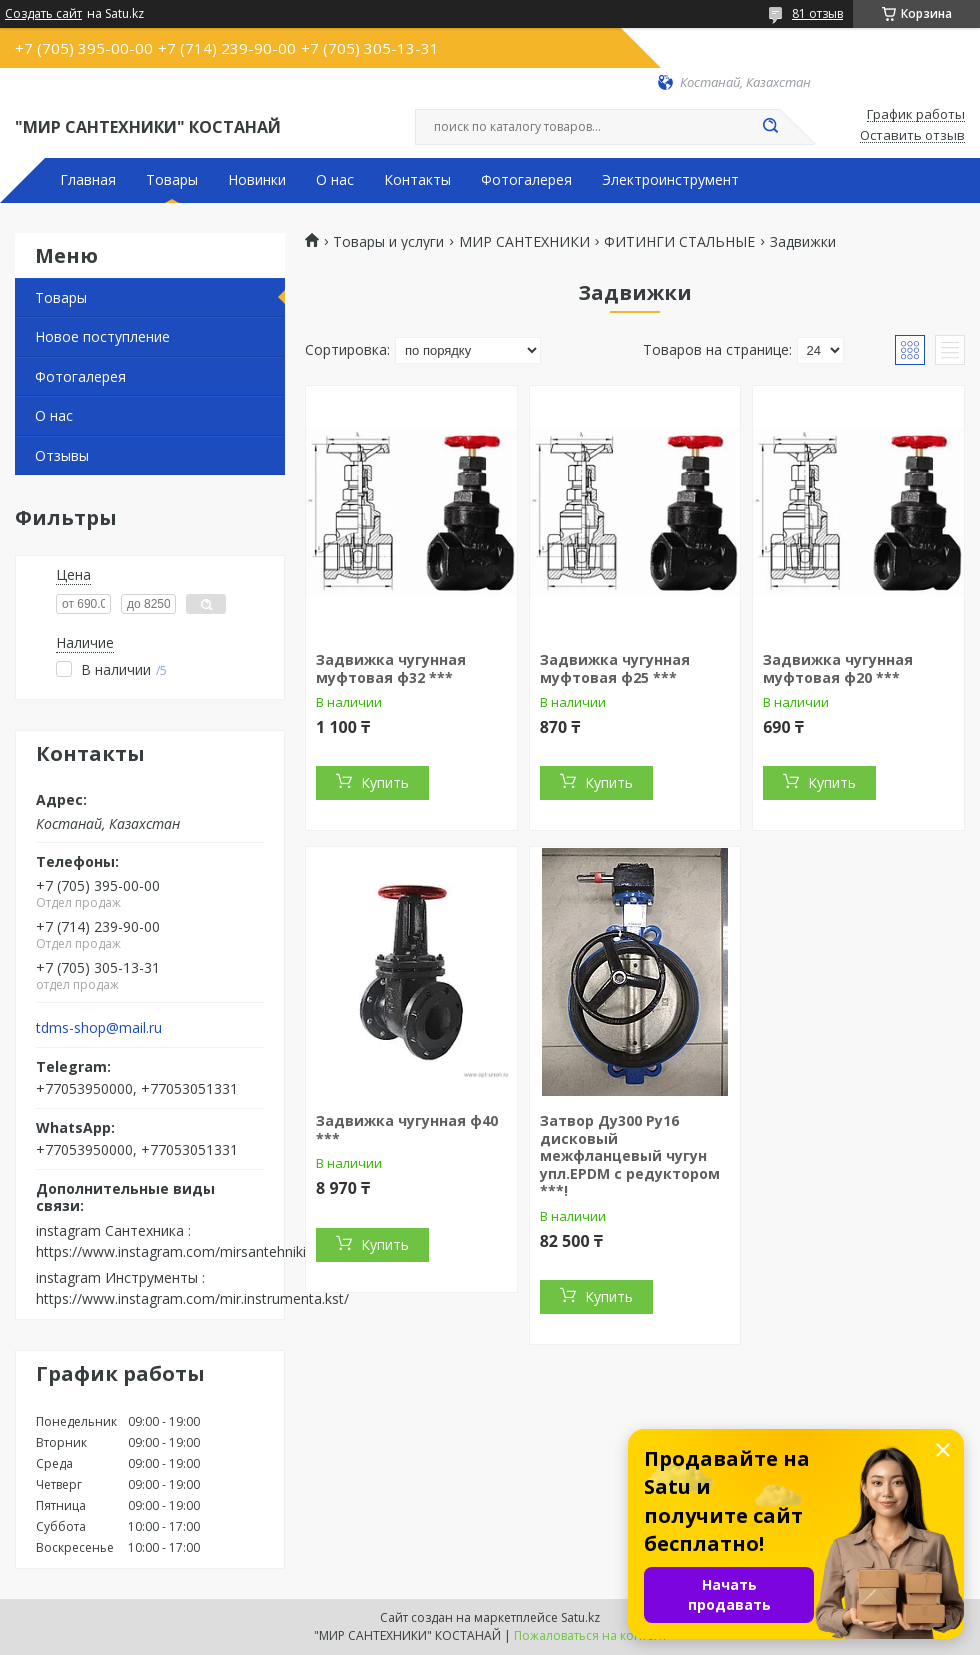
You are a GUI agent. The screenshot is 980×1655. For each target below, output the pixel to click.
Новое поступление (102, 336)
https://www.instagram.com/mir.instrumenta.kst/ (192, 1298)
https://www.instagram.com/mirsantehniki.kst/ (184, 1251)
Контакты (417, 180)
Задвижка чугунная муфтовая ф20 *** (838, 668)
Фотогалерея (526, 180)
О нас (335, 180)
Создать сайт (43, 14)
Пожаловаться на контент (590, 1635)
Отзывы (62, 455)
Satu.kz (580, 1617)
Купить (385, 782)
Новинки (257, 180)
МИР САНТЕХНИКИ (524, 242)
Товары (172, 180)
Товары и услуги (388, 242)
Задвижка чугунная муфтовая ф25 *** (615, 668)
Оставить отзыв (912, 136)
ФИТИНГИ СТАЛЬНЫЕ (679, 242)
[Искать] (770, 127)
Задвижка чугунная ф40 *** (407, 1129)
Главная (88, 180)
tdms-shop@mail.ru (99, 1028)
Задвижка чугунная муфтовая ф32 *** (391, 668)
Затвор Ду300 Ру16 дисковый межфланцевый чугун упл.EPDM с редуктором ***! (630, 1155)
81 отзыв (817, 13)
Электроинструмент (670, 180)
